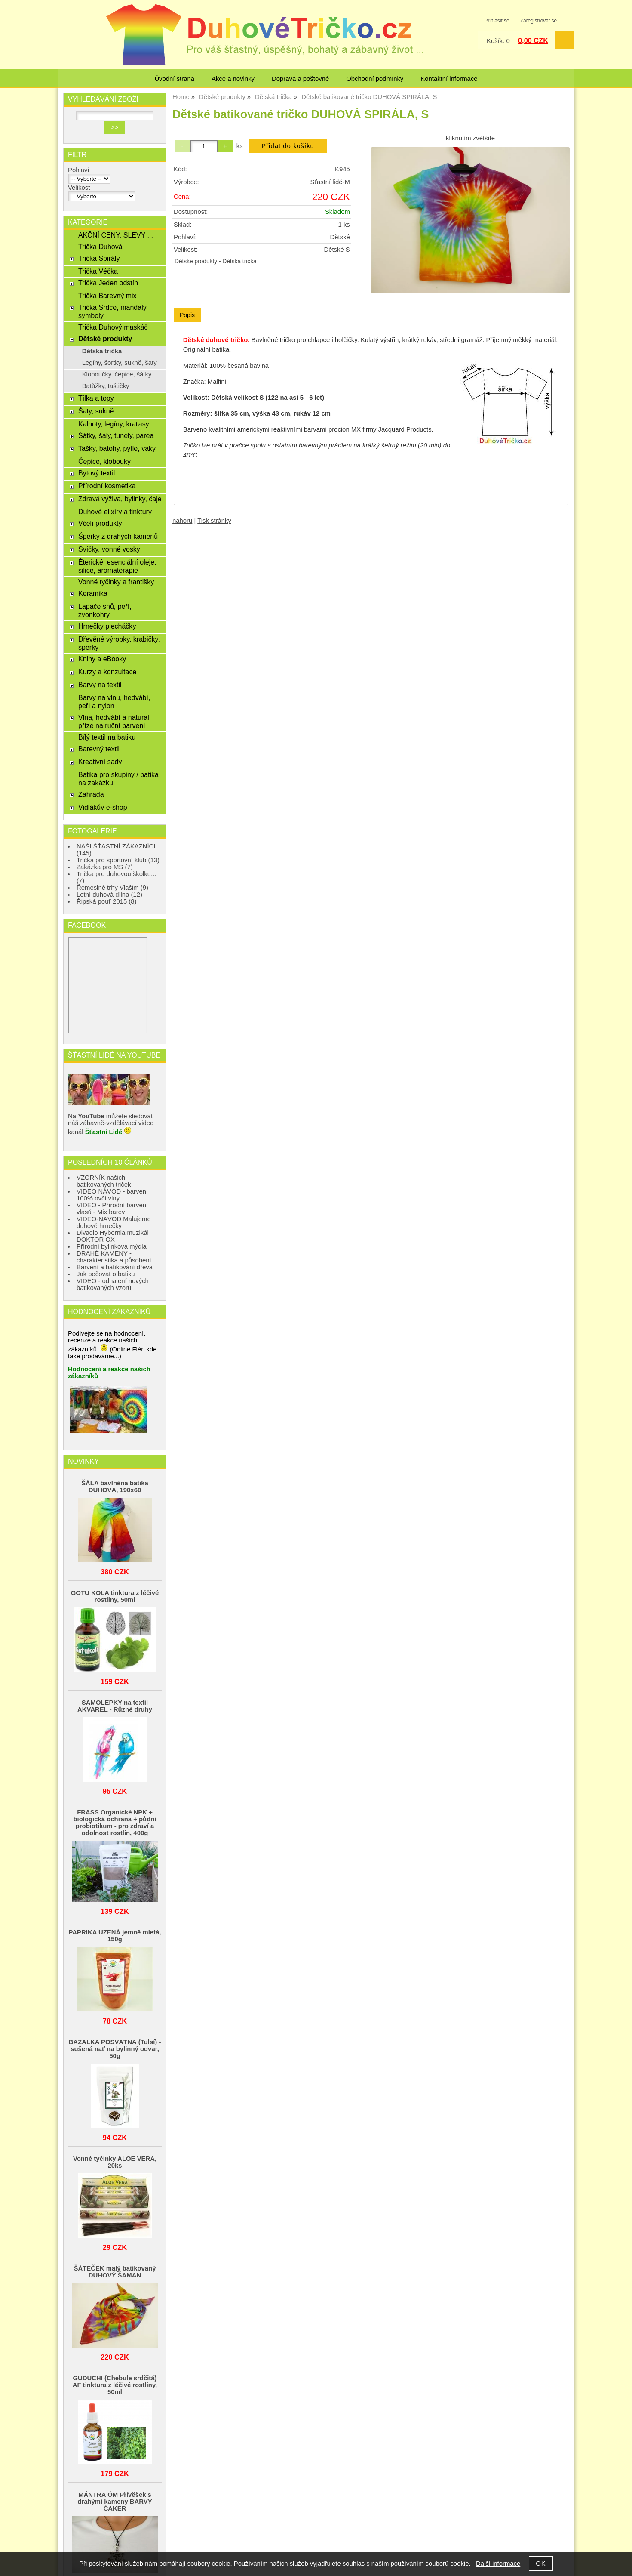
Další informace (498, 2563)
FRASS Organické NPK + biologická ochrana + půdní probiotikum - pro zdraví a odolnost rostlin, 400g (115, 1822)
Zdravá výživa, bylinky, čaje (120, 499)
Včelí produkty (100, 523)
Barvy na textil (100, 684)
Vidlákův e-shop (102, 807)
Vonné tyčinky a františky (116, 582)
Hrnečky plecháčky (107, 626)
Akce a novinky (233, 78)
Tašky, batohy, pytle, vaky (117, 448)
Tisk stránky (214, 520)
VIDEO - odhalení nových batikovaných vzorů (113, 1284)
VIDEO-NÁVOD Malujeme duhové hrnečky (114, 1222)
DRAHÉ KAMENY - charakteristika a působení (114, 1257)
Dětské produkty (196, 261)
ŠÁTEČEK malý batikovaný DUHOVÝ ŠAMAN (115, 2272)
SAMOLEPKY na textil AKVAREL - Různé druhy (114, 1706)
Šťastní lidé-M (330, 182)
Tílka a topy (96, 398)
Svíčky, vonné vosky (109, 549)
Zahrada (91, 794)
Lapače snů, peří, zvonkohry (105, 610)
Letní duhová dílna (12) (109, 894)
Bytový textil (96, 473)
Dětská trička (239, 261)
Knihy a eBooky (102, 659)
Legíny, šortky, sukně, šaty (119, 362)
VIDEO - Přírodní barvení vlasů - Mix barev (112, 1209)
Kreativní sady (100, 761)
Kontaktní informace (448, 78)
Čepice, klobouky (104, 461)
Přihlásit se (496, 21)
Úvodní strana (174, 78)
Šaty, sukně (96, 411)
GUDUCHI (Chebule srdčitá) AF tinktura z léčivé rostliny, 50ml (115, 2385)
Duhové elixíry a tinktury (115, 511)
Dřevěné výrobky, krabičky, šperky (119, 643)
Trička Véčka (98, 271)
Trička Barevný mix (107, 295)
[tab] (187, 315)
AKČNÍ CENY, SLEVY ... (115, 235)
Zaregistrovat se (538, 21)
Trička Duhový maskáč (112, 327)
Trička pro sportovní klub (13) (118, 860)
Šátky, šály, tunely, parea (115, 435)
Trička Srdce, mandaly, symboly (113, 311)
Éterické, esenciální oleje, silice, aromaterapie (117, 566)
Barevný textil (99, 749)
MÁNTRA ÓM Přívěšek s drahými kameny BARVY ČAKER (114, 2501)
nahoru (182, 520)
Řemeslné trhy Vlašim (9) (112, 887)
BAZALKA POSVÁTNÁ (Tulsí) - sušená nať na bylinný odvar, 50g (115, 2049)
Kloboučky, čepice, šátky (117, 374)
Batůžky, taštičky (105, 386)
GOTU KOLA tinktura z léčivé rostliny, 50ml (115, 1596)
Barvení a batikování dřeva (115, 1267)
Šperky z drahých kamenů (118, 536)
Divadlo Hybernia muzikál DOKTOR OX (113, 1236)
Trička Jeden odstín (108, 283)
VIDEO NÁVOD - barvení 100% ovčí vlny (112, 1195)
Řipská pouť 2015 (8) (107, 901)
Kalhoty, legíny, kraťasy (113, 424)
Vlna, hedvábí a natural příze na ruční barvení (113, 721)
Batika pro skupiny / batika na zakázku (118, 779)
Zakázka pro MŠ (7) (105, 867)
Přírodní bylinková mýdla (112, 1246)
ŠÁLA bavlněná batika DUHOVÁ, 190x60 (114, 1486)
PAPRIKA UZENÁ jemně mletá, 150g (115, 1936)
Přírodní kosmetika (107, 486)
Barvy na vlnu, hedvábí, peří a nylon (114, 702)
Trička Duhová (100, 246)
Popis (187, 315)
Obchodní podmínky (374, 78)
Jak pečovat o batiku (106, 1274)
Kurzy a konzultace (107, 672)
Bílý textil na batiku (107, 737)
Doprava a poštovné (300, 78)
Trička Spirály (99, 258)
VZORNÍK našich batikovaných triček (104, 1181)
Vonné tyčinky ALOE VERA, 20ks (114, 2162)
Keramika (92, 593)
